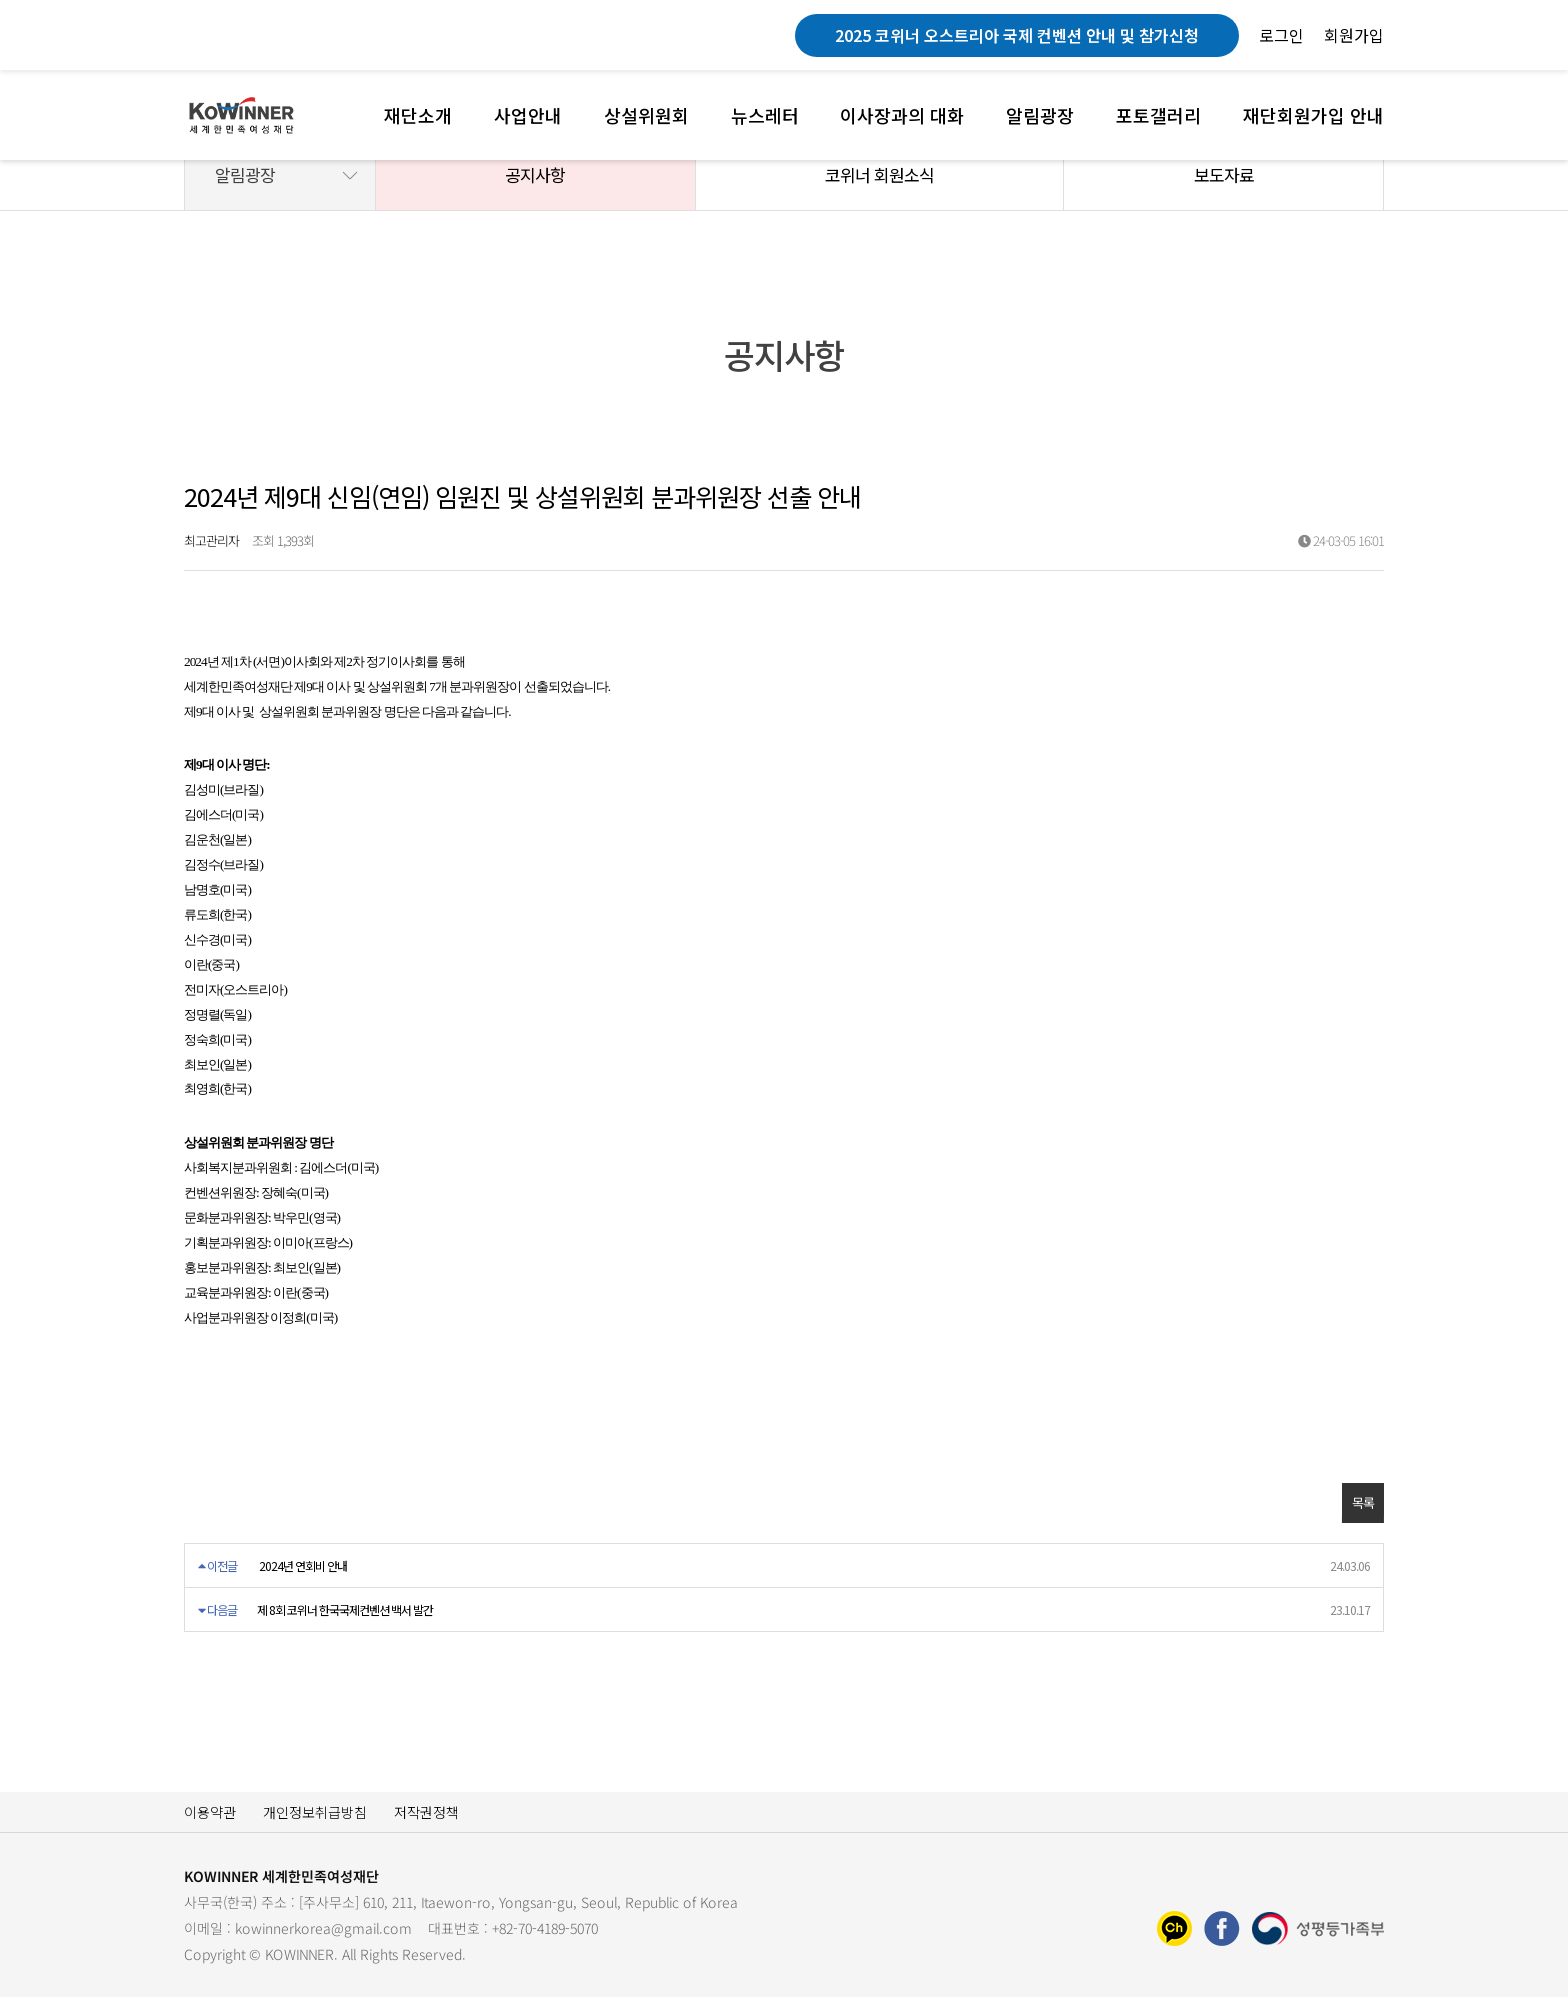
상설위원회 (646, 115)
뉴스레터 (765, 115)
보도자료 (1224, 174)
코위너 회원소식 (879, 174)
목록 (1363, 1502)
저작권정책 (426, 1812)
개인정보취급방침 (315, 1812)
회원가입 (1354, 35)
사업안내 (528, 115)
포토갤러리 (1158, 115)
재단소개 (418, 115)
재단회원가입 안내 (1313, 115)
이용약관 (210, 1812)
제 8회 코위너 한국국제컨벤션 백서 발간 (345, 1609)
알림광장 (1040, 115)
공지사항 (535, 174)
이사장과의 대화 (902, 115)
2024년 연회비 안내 (303, 1565)
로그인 (1281, 35)
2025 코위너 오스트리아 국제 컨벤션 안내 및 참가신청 (1017, 35)
